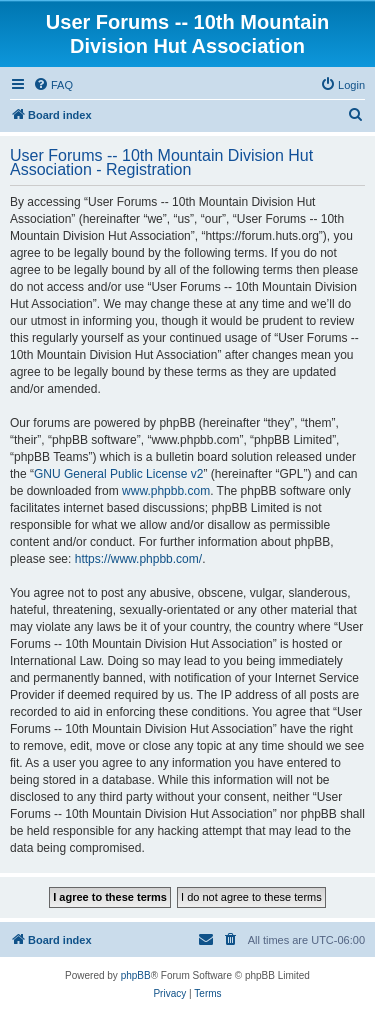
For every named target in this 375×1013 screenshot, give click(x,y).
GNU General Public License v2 (118, 474)
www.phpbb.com (166, 491)
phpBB (136, 975)
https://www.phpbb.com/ (138, 559)
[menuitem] (53, 85)
